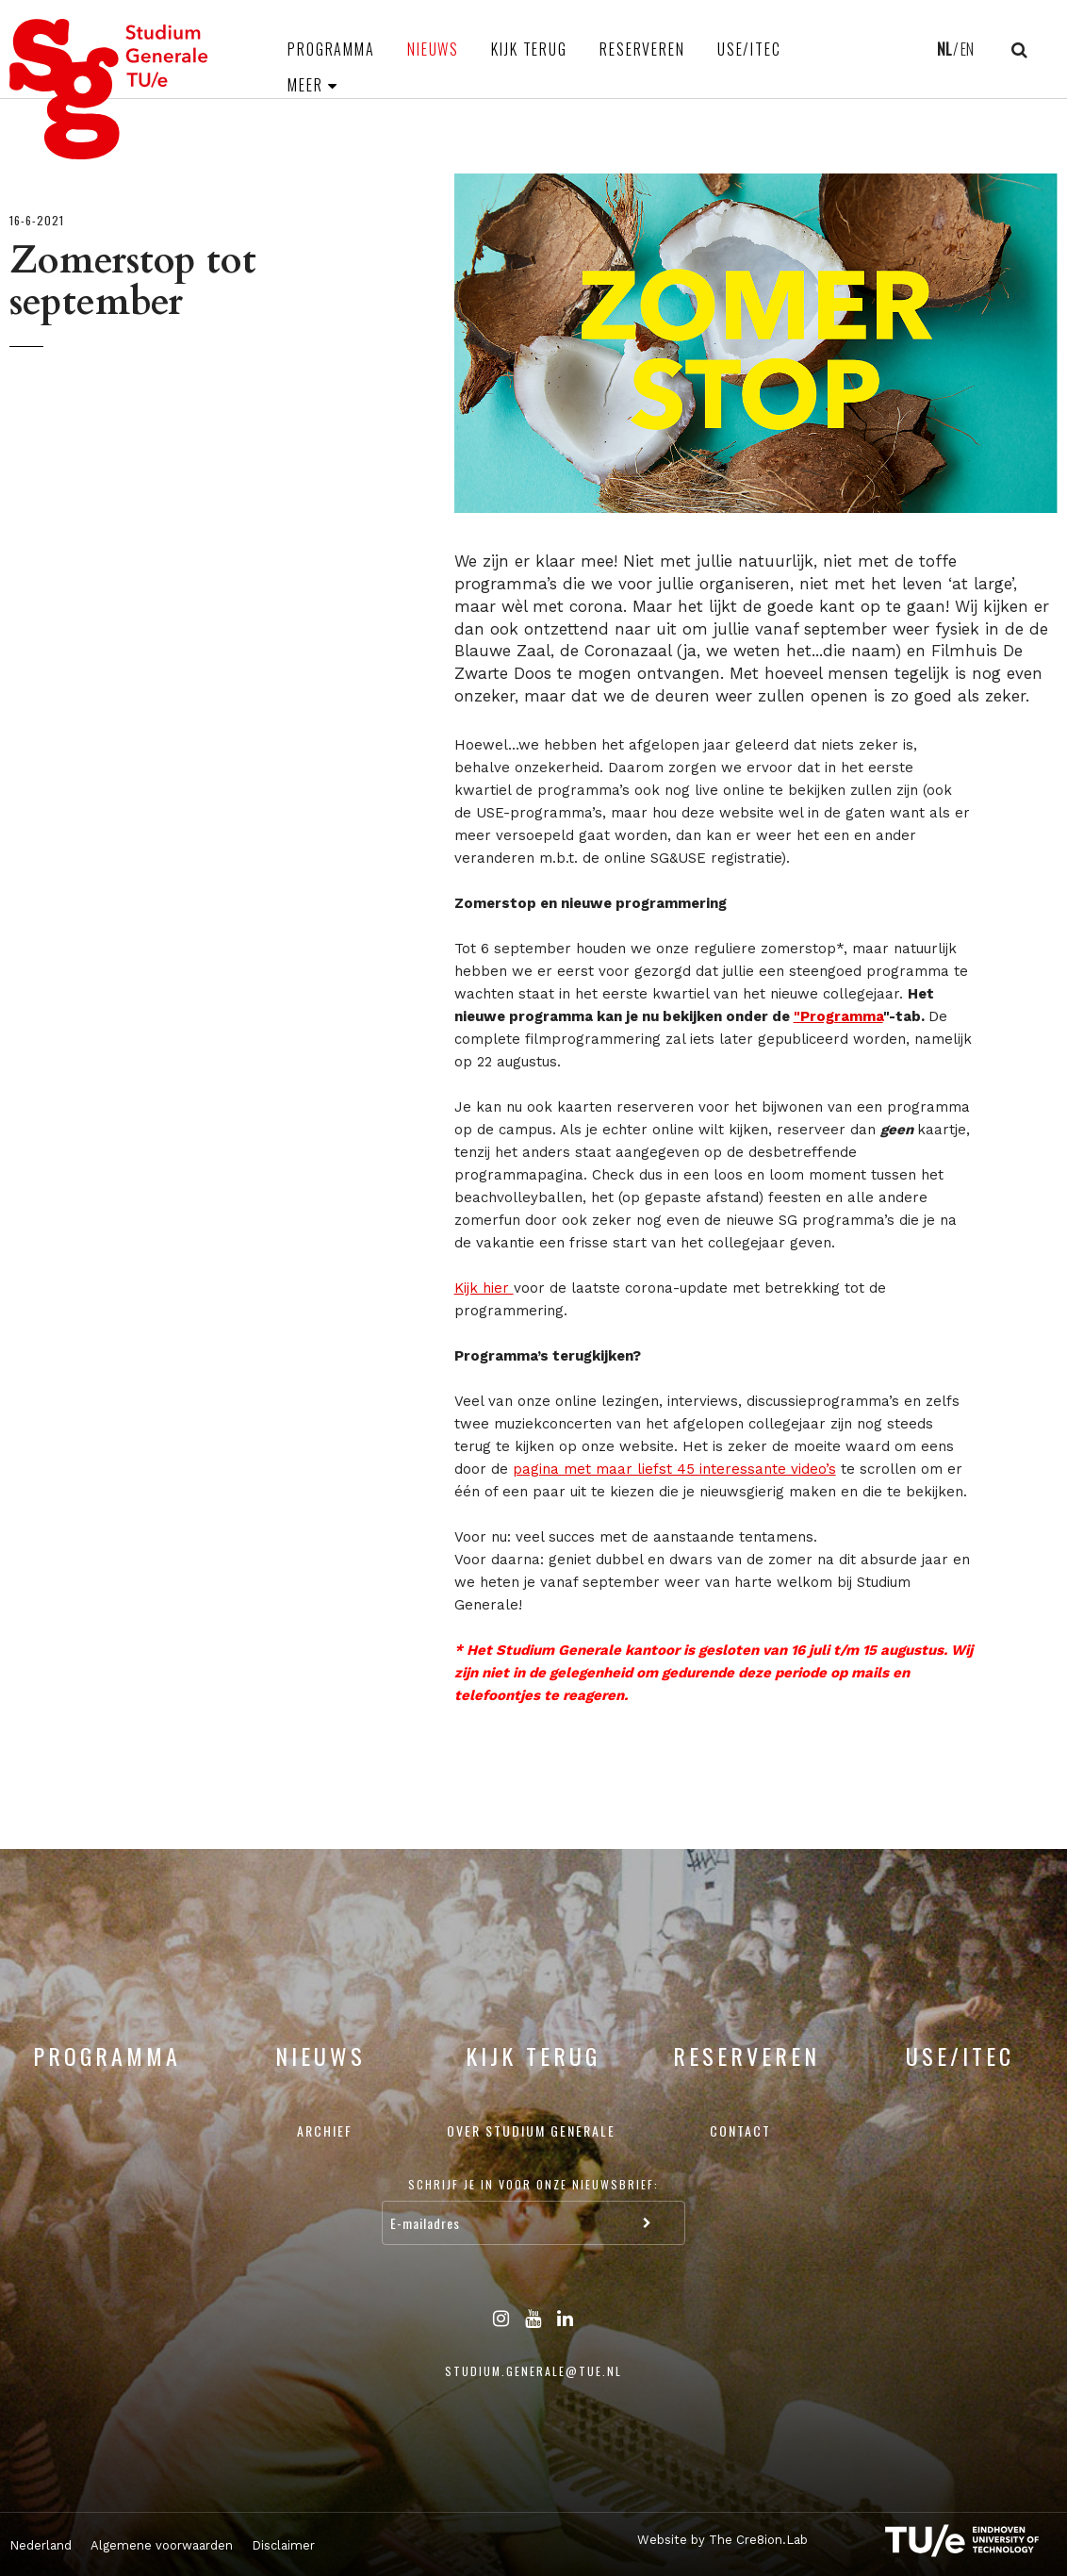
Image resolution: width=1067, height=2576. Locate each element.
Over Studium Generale (531, 2130)
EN (967, 49)
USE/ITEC (749, 49)
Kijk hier (484, 1288)
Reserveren (642, 49)
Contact (740, 2130)
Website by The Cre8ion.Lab (722, 2540)
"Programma (838, 1016)
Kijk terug (529, 49)
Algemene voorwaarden (161, 2545)
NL (944, 49)
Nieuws (433, 49)
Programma (331, 49)
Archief (325, 2130)
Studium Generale (109, 89)
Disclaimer (283, 2545)
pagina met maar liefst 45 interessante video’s (674, 1469)
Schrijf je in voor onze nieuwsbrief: (533, 2184)
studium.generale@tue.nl (533, 2371)
